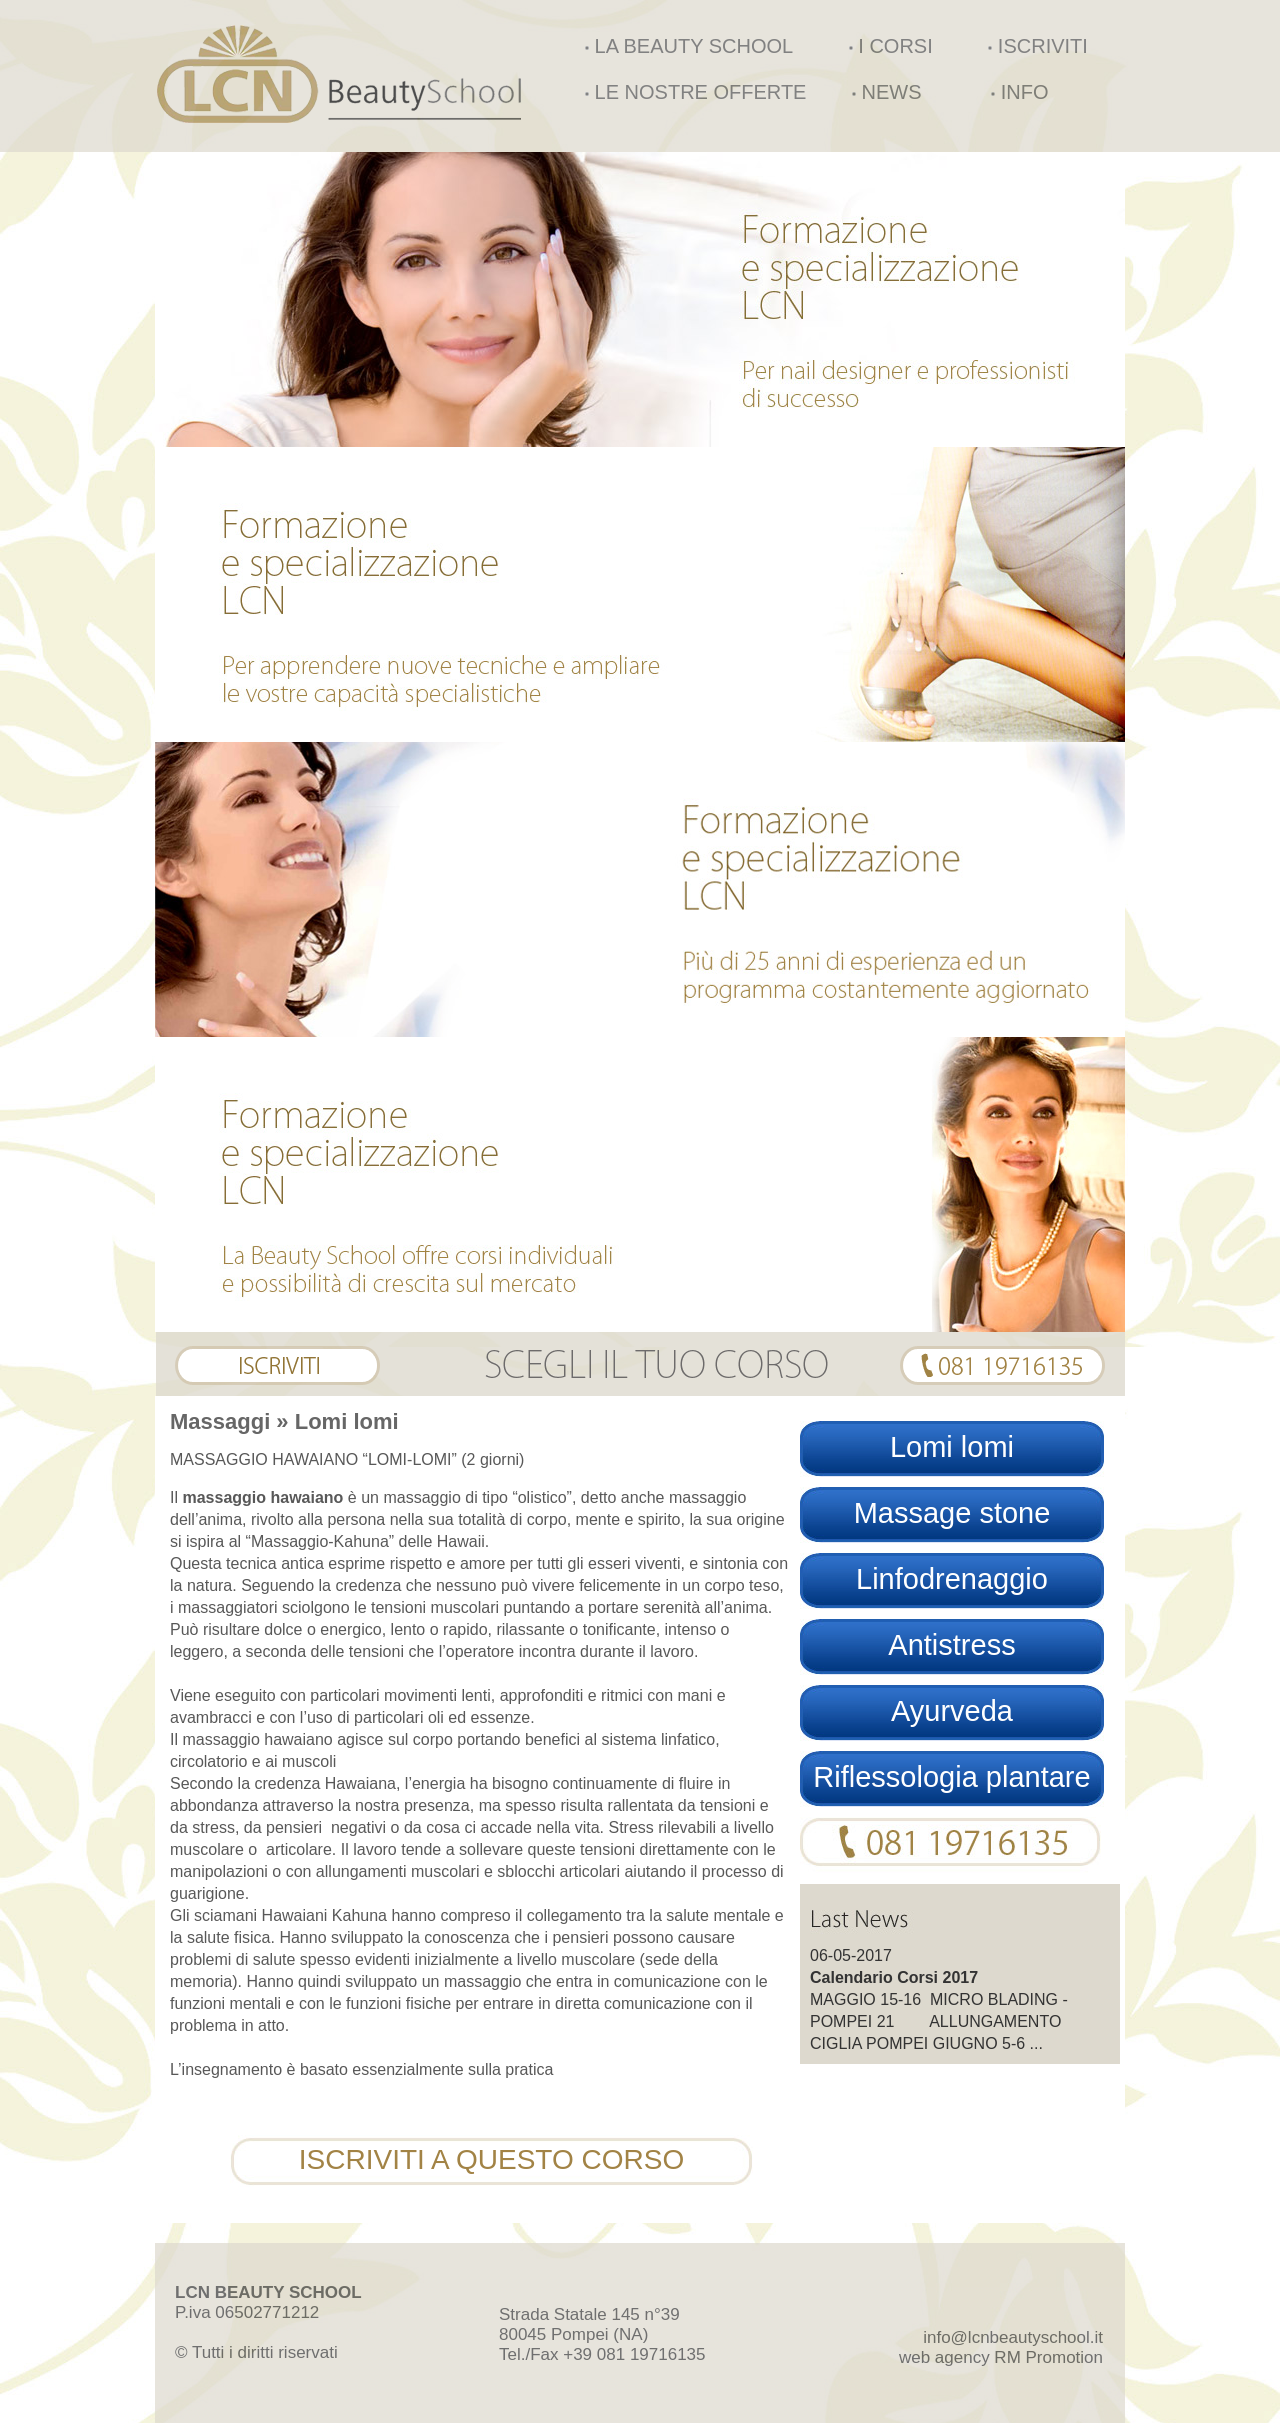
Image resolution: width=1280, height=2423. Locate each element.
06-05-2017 (851, 1955)
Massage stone (952, 1513)
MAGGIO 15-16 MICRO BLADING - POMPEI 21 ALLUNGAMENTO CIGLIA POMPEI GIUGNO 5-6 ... (939, 2021)
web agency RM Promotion (1001, 2357)
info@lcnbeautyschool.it (1013, 2337)
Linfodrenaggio (952, 1579)
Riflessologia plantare (951, 1777)
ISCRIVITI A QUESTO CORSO (491, 2159)
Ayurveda (952, 1711)
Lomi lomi (952, 1447)
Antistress (951, 1645)
